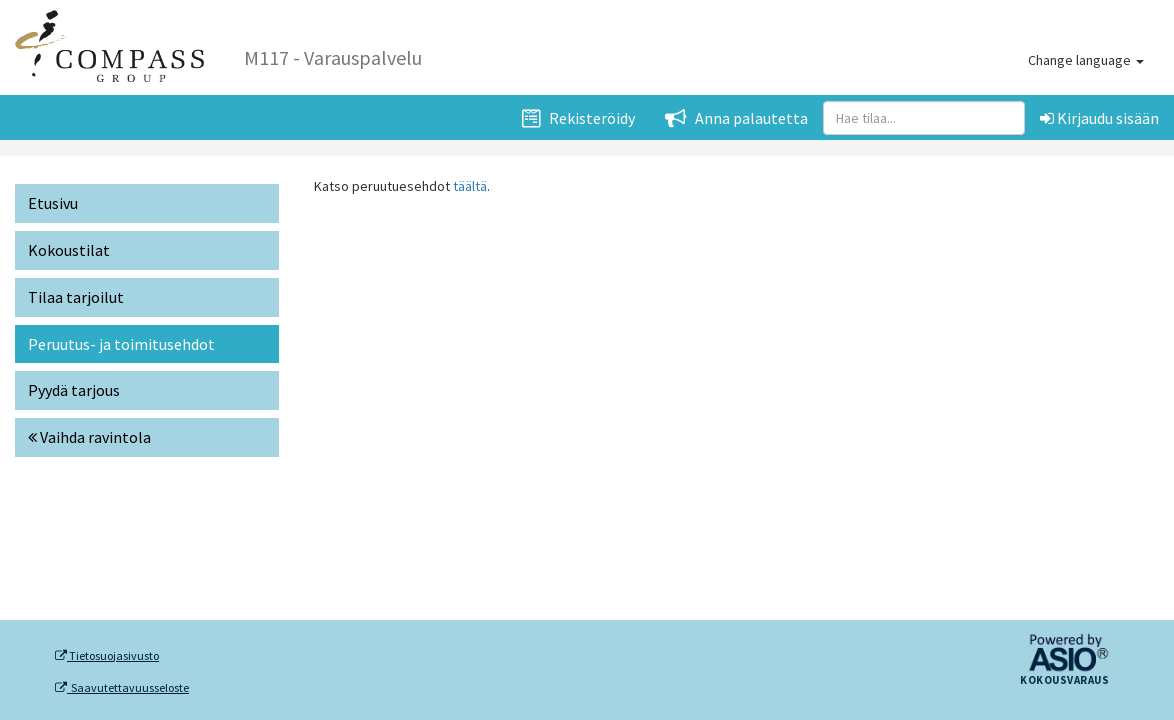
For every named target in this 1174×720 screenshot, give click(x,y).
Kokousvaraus (1064, 681)
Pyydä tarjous (74, 390)
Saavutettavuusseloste (122, 688)
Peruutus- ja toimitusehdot (121, 344)
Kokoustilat (69, 250)
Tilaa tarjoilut (76, 297)
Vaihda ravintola (89, 437)
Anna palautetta (736, 118)
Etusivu (53, 203)
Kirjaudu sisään (1099, 118)
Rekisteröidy (578, 118)
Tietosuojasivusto (107, 656)
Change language (1086, 60)
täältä (470, 186)
